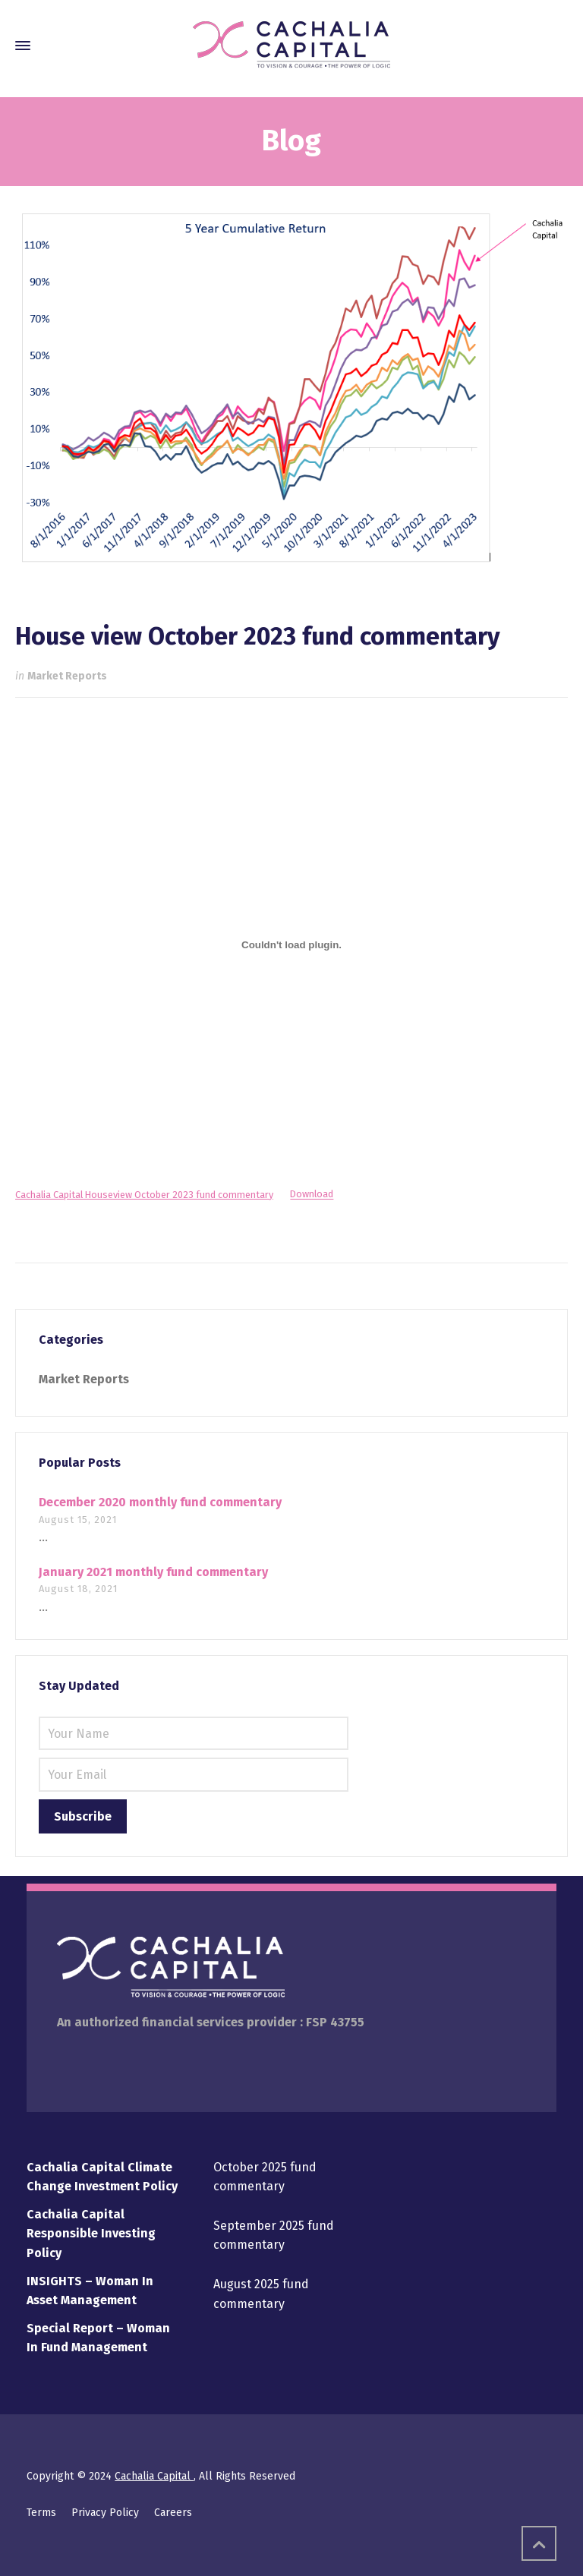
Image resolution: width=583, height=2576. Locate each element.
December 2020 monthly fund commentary (160, 1502)
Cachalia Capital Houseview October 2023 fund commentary (144, 1194)
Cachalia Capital (154, 2476)
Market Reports (67, 676)
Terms (41, 2512)
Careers (173, 2512)
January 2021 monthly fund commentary (153, 1572)
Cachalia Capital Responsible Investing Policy (91, 2233)
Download (311, 1194)
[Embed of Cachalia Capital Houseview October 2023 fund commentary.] (291, 944)
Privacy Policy (105, 2512)
